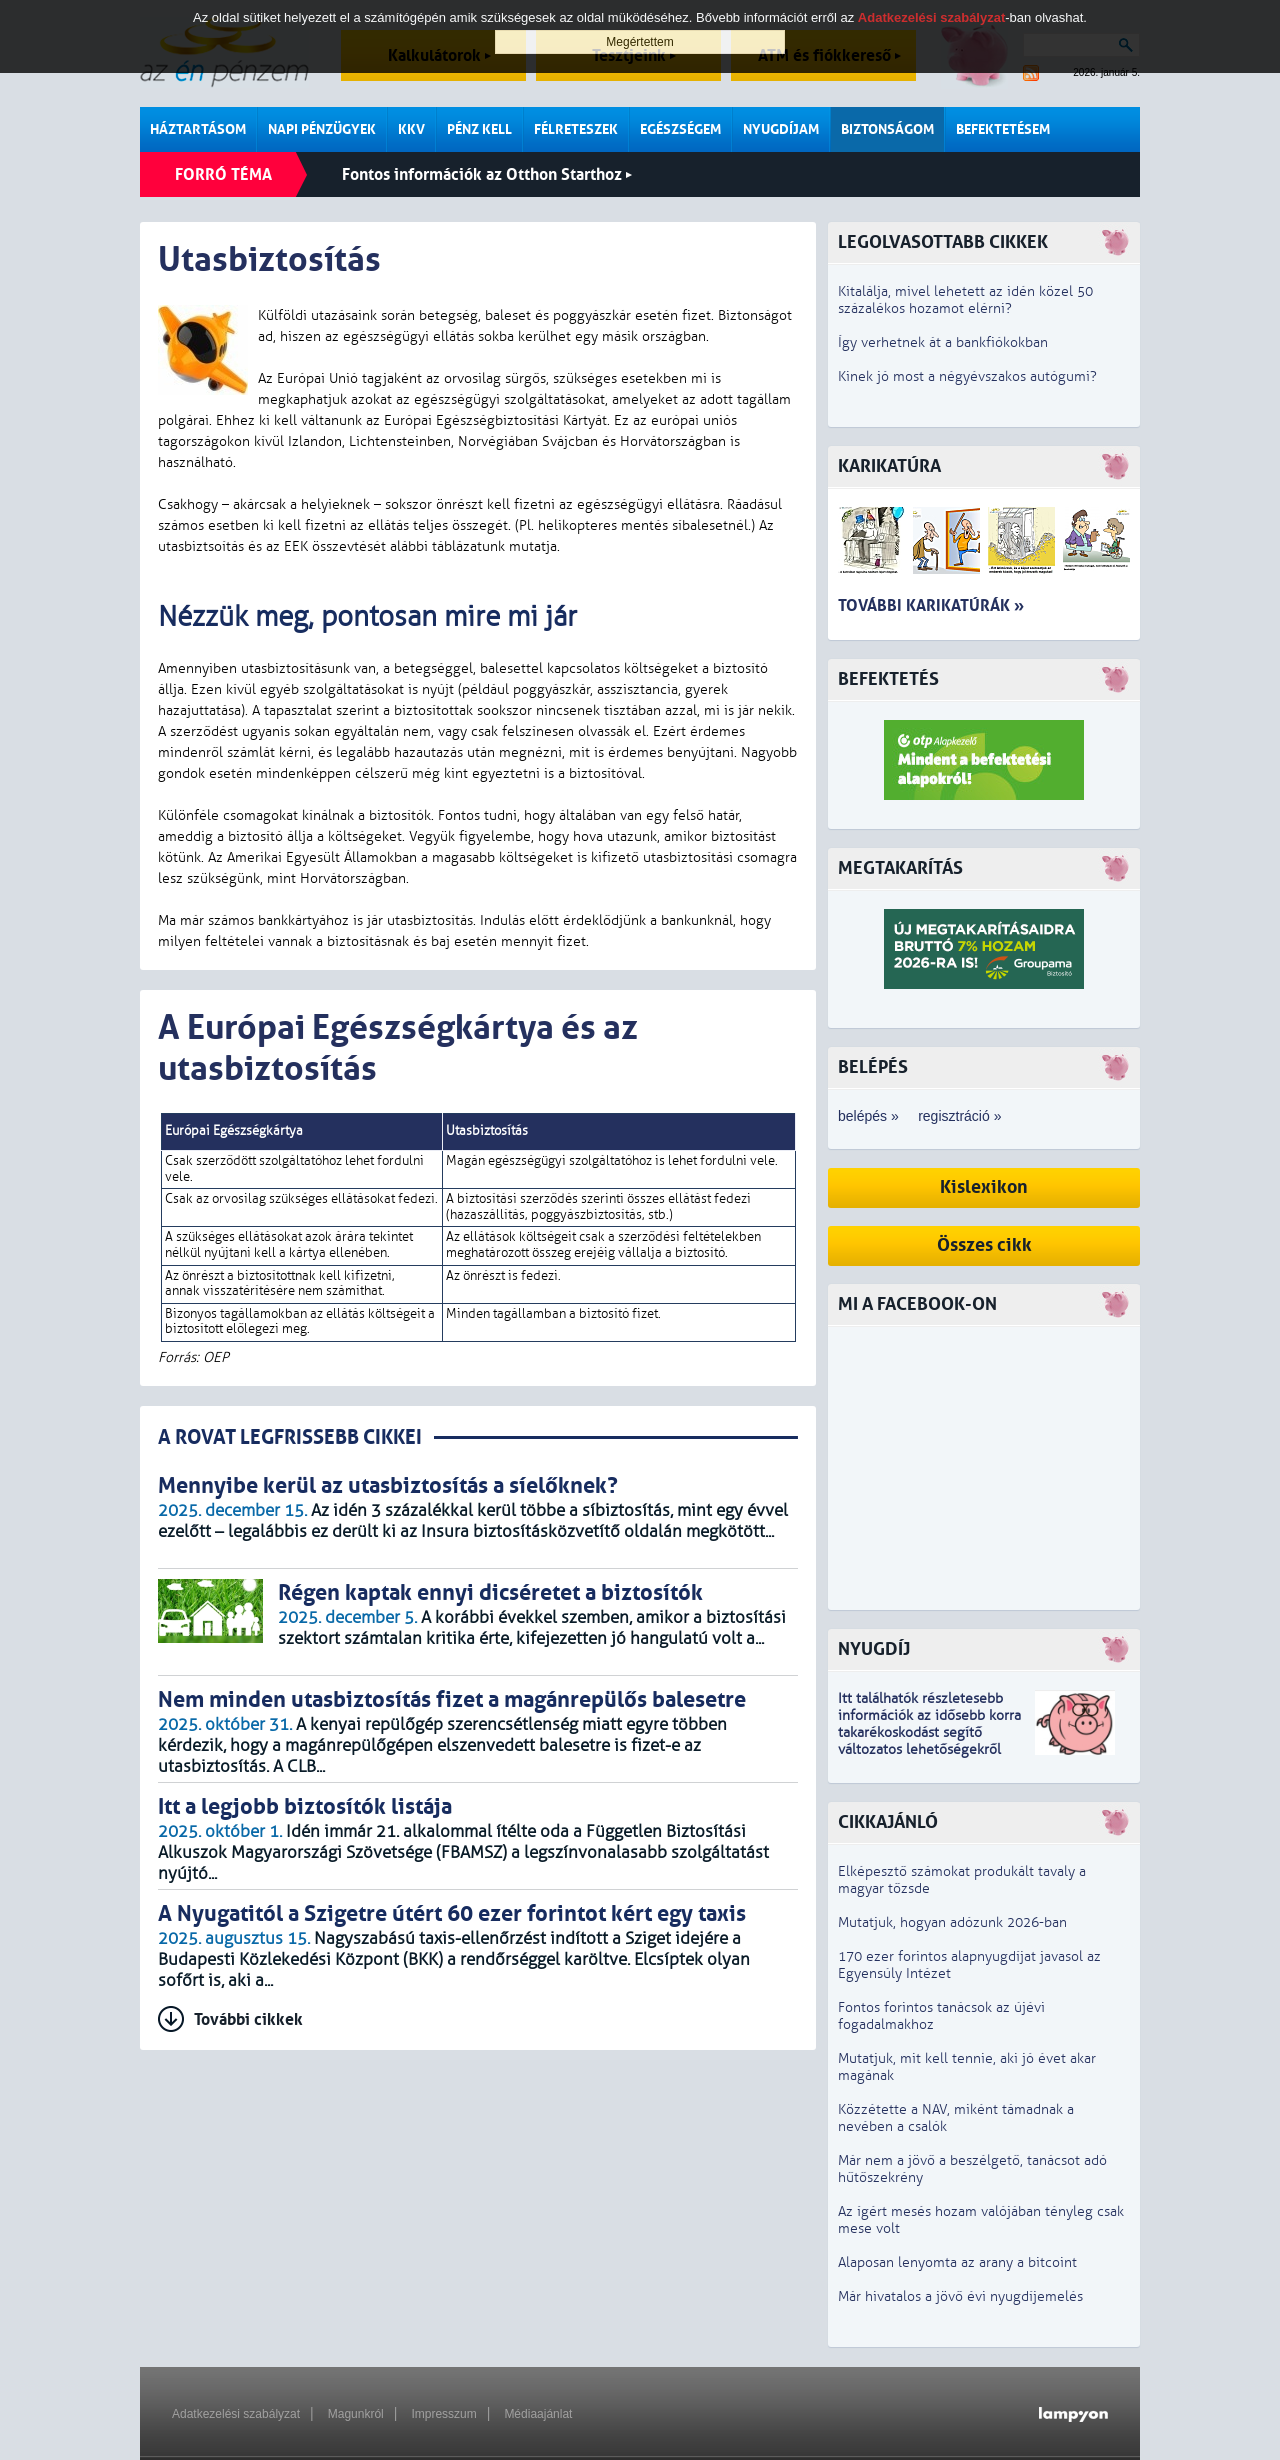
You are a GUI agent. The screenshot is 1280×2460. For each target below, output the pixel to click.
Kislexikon (984, 1187)
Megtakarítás (900, 868)
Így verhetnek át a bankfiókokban (943, 342)
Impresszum (443, 2414)
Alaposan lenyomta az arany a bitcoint (957, 2262)
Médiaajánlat (538, 2414)
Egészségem (680, 129)
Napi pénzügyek (322, 129)
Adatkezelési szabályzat (236, 2414)
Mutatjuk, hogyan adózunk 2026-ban (952, 1922)
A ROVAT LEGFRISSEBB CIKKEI (290, 1437)
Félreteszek (576, 129)
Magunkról (356, 2414)
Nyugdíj (874, 1649)
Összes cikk (984, 1245)
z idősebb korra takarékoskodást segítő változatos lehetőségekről (929, 1732)
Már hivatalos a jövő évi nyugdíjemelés (960, 2296)
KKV (411, 129)
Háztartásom (198, 129)
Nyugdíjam (781, 129)
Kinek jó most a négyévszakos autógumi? (967, 376)
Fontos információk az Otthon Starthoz (487, 174)
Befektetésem (1003, 129)
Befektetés (888, 679)
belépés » (868, 1116)
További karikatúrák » (931, 605)
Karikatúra (889, 466)
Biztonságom (887, 129)
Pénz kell (479, 129)
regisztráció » (959, 1116)
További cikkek (248, 2019)
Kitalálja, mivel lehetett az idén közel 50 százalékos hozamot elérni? (965, 300)
